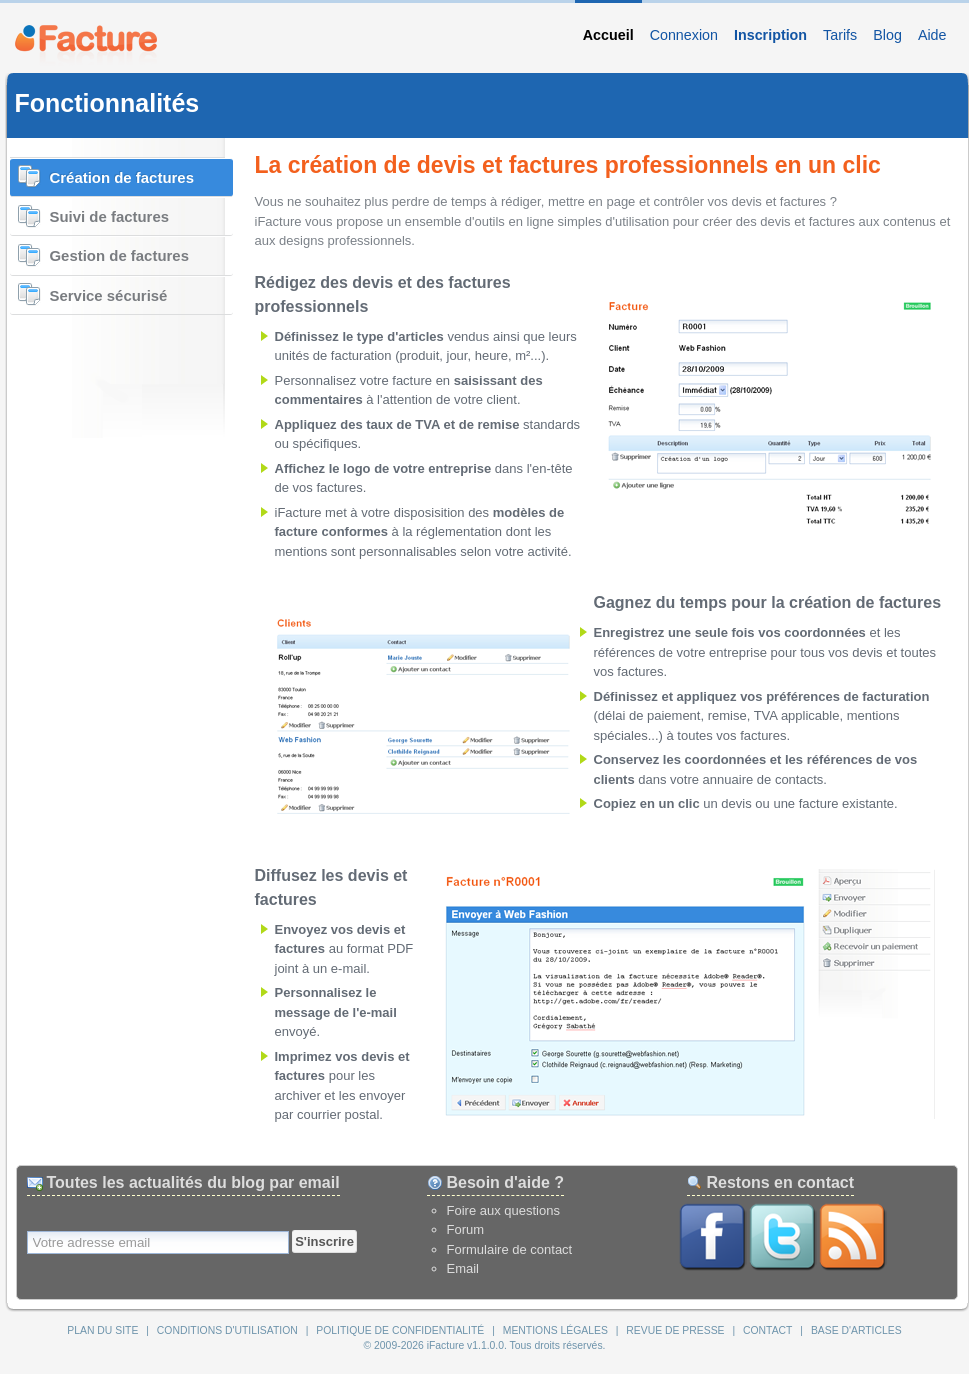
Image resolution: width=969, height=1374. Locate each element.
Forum (466, 1229)
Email (463, 1268)
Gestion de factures (119, 255)
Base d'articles (856, 1330)
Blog (887, 35)
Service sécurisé (109, 295)
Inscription (770, 35)
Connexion (684, 35)
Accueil (608, 35)
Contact (767, 1330)
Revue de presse (675, 1330)
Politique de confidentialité (400, 1330)
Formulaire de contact (510, 1249)
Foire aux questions (503, 1210)
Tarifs (840, 35)
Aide (932, 35)
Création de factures (122, 177)
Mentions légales (555, 1330)
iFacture (86, 43)
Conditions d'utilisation (227, 1330)
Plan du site (102, 1330)
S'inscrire (324, 1241)
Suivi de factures (110, 216)
